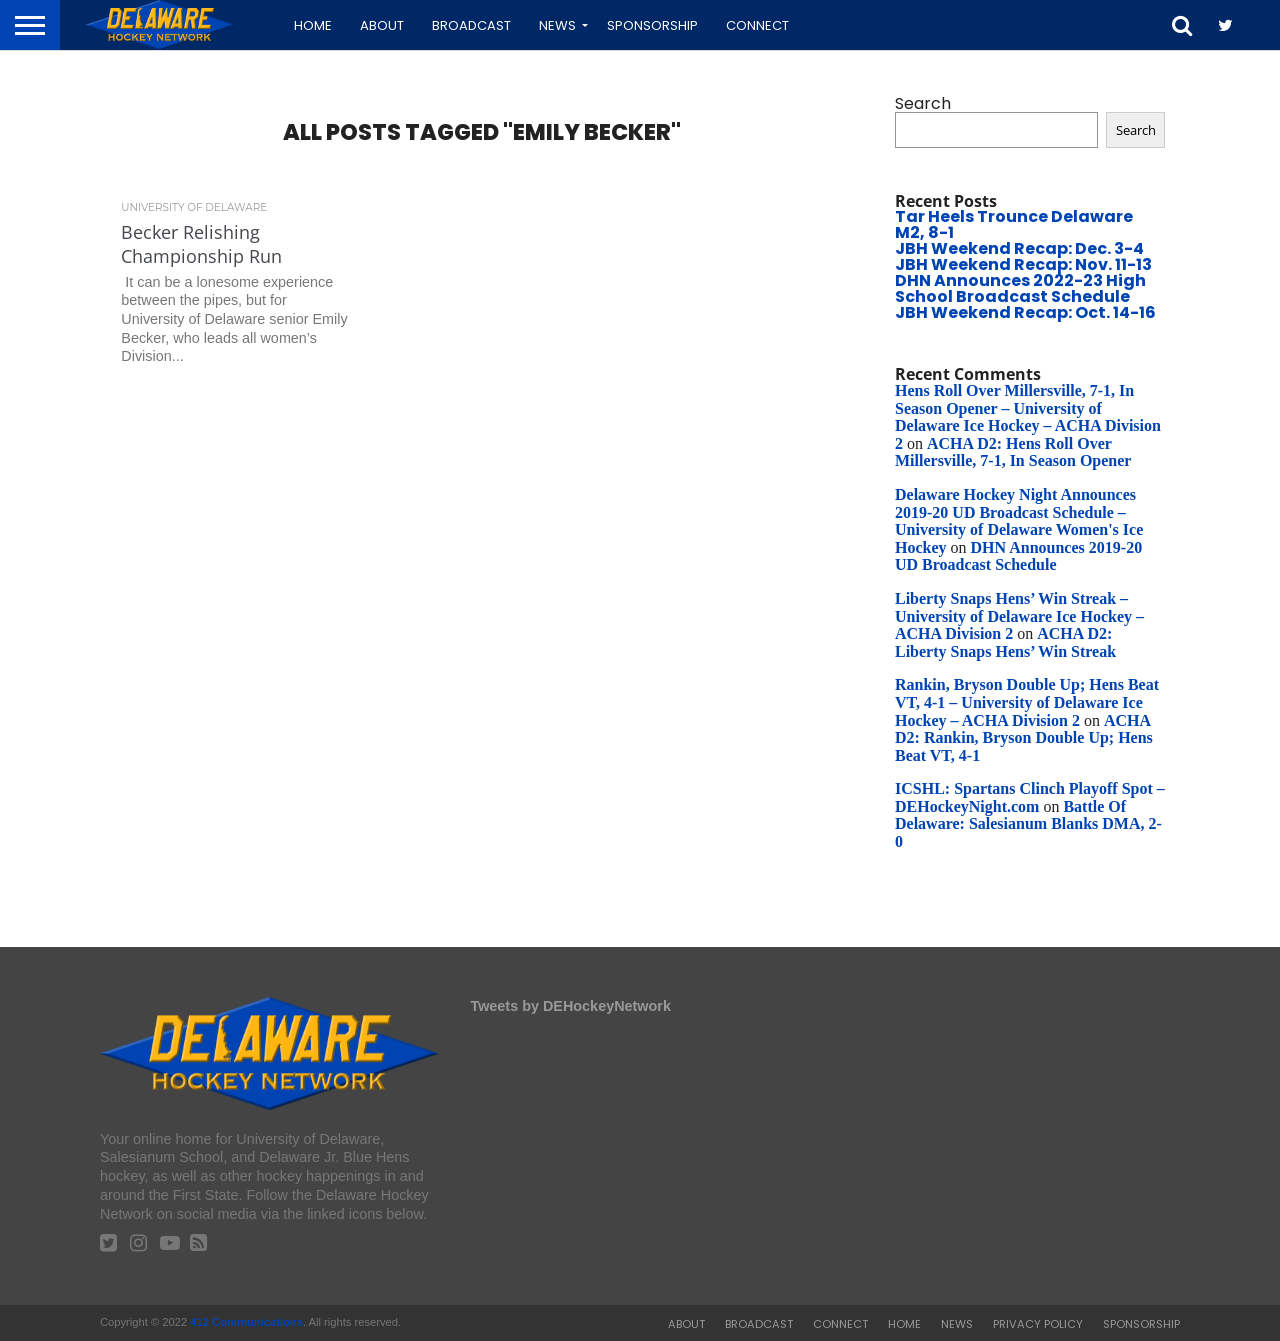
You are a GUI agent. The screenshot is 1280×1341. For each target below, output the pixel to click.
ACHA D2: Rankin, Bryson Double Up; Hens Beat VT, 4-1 (1024, 738)
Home (313, 25)
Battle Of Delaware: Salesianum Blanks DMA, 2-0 (1028, 824)
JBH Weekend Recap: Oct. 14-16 (1025, 312)
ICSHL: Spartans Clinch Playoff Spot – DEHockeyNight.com (1030, 797)
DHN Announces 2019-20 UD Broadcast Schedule (1018, 556)
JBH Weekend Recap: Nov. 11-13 (1023, 264)
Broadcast (471, 25)
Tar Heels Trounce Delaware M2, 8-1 (1014, 224)
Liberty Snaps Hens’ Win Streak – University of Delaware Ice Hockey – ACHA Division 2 (1019, 616)
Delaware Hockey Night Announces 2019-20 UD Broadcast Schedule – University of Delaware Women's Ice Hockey (1019, 521)
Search (923, 103)
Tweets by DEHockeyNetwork (570, 1006)
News (557, 25)
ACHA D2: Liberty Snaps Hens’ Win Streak (1005, 642)
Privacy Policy (1038, 1324)
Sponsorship (652, 25)
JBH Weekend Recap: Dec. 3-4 (1019, 248)
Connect (757, 25)
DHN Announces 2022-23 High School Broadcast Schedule (1020, 288)
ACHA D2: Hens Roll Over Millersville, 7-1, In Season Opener (1013, 452)
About (382, 25)
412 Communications (246, 1322)
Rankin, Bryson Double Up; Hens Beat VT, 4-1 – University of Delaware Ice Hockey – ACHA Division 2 (1027, 702)
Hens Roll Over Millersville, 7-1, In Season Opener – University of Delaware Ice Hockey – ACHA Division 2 (1028, 417)
